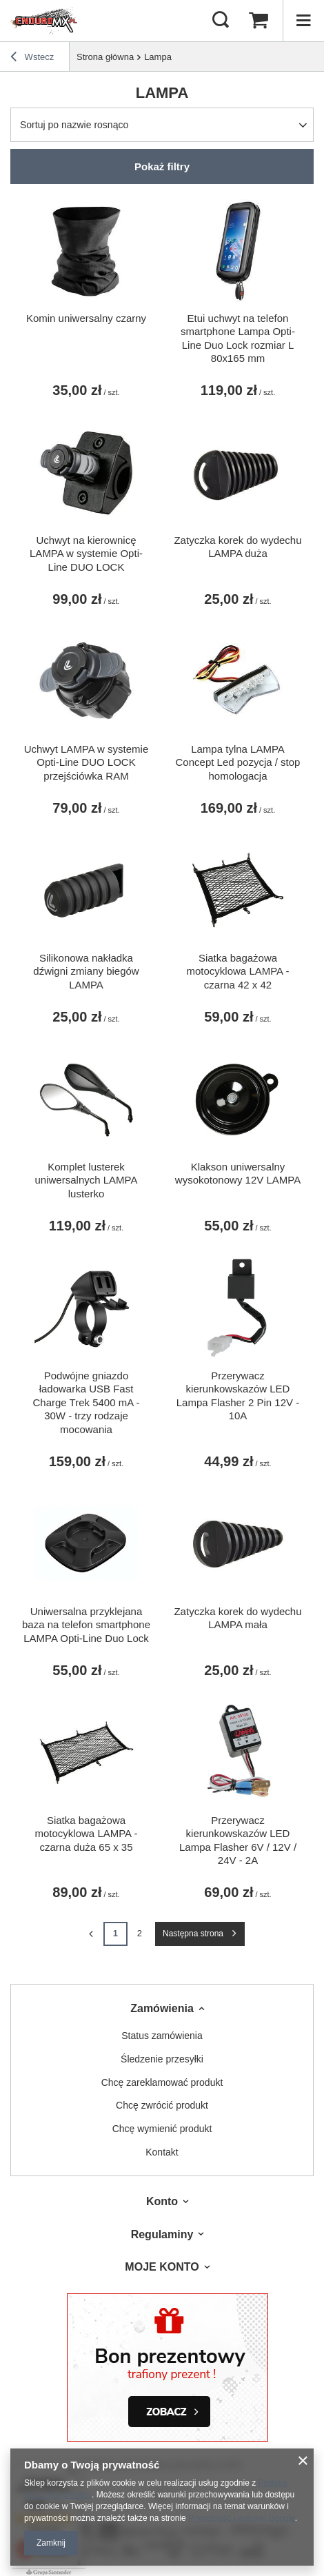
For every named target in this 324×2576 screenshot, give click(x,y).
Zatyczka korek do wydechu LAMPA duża (237, 547)
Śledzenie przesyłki (162, 2059)
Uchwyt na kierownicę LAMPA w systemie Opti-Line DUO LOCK (86, 553)
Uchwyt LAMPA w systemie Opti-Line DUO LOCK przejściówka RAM (86, 762)
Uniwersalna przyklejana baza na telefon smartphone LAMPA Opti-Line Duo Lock (86, 1624)
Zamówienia (162, 2008)
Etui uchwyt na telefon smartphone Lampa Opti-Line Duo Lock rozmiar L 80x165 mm (238, 338)
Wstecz (32, 58)
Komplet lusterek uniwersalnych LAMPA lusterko (86, 1180)
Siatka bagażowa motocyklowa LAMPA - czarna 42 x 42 (238, 971)
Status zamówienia (162, 2035)
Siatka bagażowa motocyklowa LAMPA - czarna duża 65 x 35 (86, 1833)
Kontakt (161, 2152)
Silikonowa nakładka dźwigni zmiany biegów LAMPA (86, 971)
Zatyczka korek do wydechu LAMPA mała (237, 1618)
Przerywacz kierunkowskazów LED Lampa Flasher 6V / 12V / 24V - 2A (237, 1840)
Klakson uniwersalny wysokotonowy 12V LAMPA (238, 1173)
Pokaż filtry (162, 166)
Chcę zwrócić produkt (162, 2105)
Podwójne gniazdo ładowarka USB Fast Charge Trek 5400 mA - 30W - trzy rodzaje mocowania (85, 1402)
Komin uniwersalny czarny (86, 318)
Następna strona (193, 1933)
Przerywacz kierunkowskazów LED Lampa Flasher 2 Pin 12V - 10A (237, 1396)
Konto (162, 2201)
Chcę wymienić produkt (162, 2128)
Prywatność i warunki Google (241, 2518)
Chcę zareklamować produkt (162, 2082)
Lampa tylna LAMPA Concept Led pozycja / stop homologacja (238, 762)
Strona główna (105, 57)
